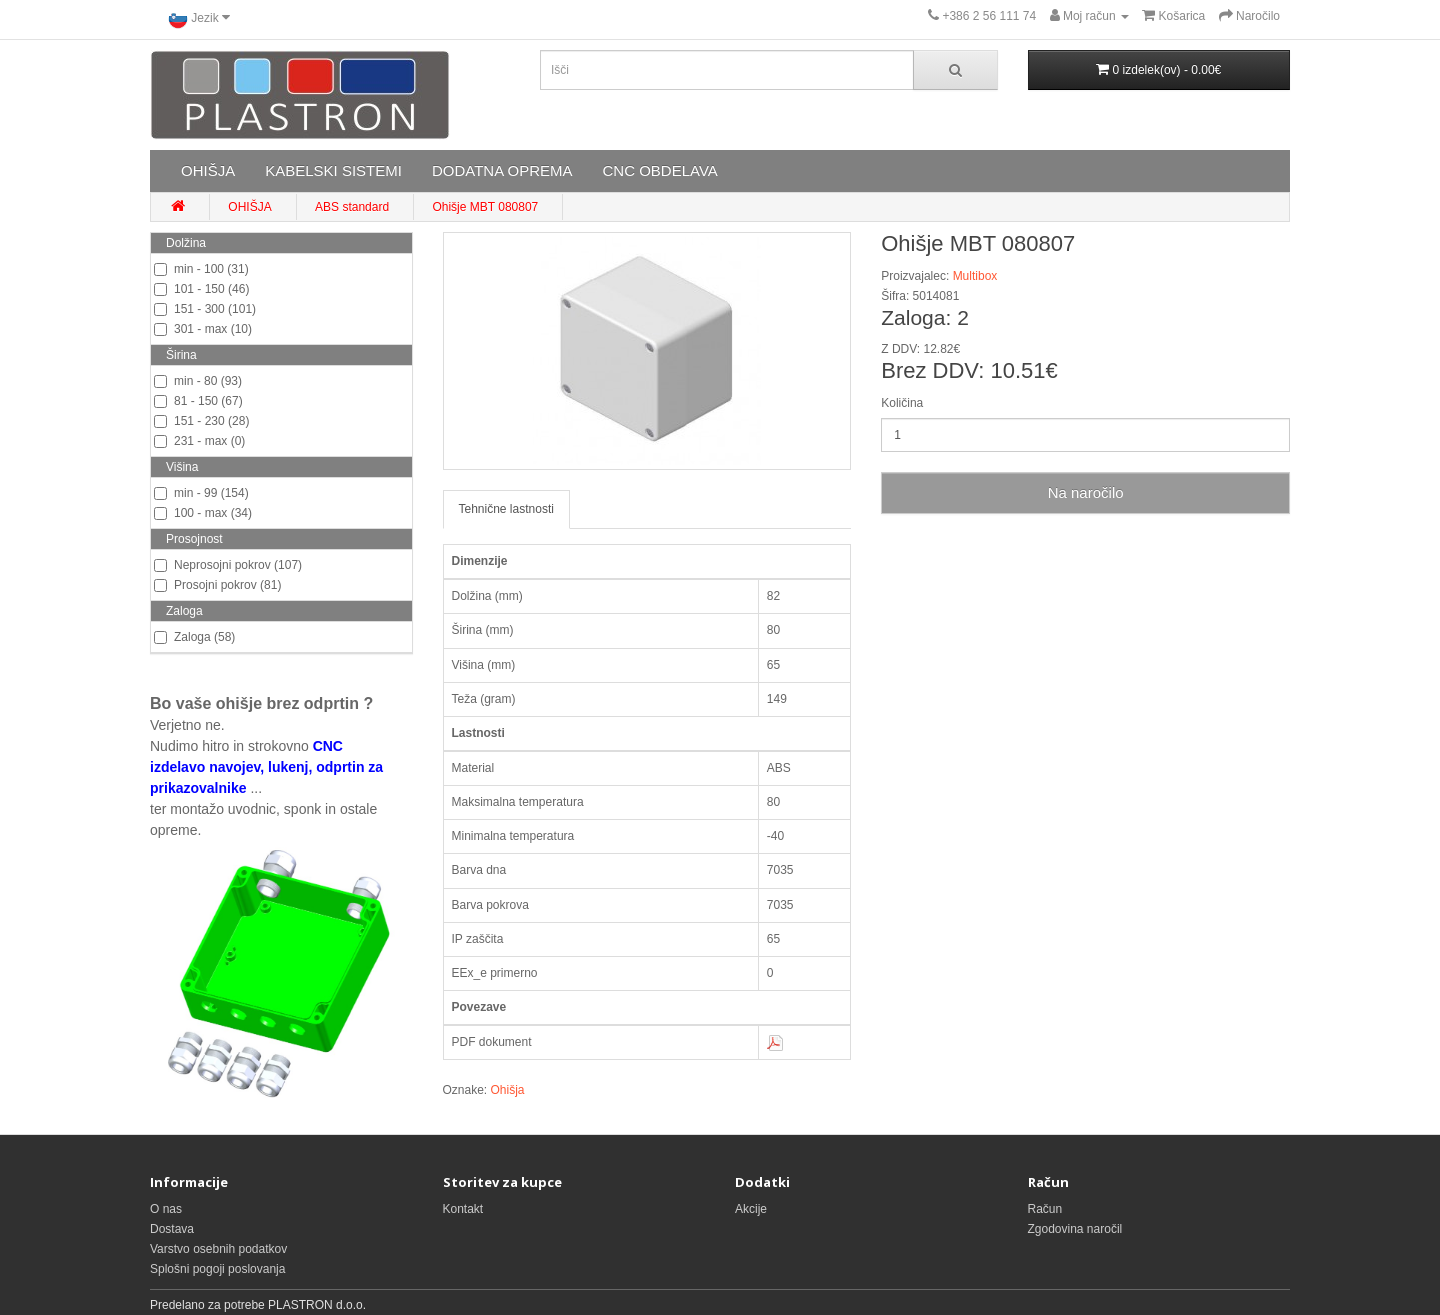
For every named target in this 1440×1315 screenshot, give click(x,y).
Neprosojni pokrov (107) (228, 565)
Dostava (172, 1229)
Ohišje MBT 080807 (485, 207)
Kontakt (463, 1209)
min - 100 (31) (201, 269)
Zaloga (184, 611)
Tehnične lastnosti (506, 509)
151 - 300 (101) (205, 309)
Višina (182, 467)
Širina (181, 355)
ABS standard (352, 207)
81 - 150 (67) (198, 401)
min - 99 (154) (201, 493)
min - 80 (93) (198, 381)
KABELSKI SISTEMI (333, 170)
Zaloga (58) (194, 637)
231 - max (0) (199, 441)
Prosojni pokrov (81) (217, 585)
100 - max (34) (203, 513)
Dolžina (186, 243)
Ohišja (508, 1090)
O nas (166, 1209)
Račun (1045, 1209)
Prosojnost (194, 539)
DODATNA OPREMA (502, 170)
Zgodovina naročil (1075, 1229)
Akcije (751, 1209)
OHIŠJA (208, 170)
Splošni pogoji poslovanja (217, 1269)
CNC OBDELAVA (659, 170)
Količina (902, 403)
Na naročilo (1086, 492)
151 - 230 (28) (201, 421)
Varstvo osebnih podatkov (218, 1249)
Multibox (975, 276)
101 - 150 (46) (201, 289)
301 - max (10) (203, 329)
